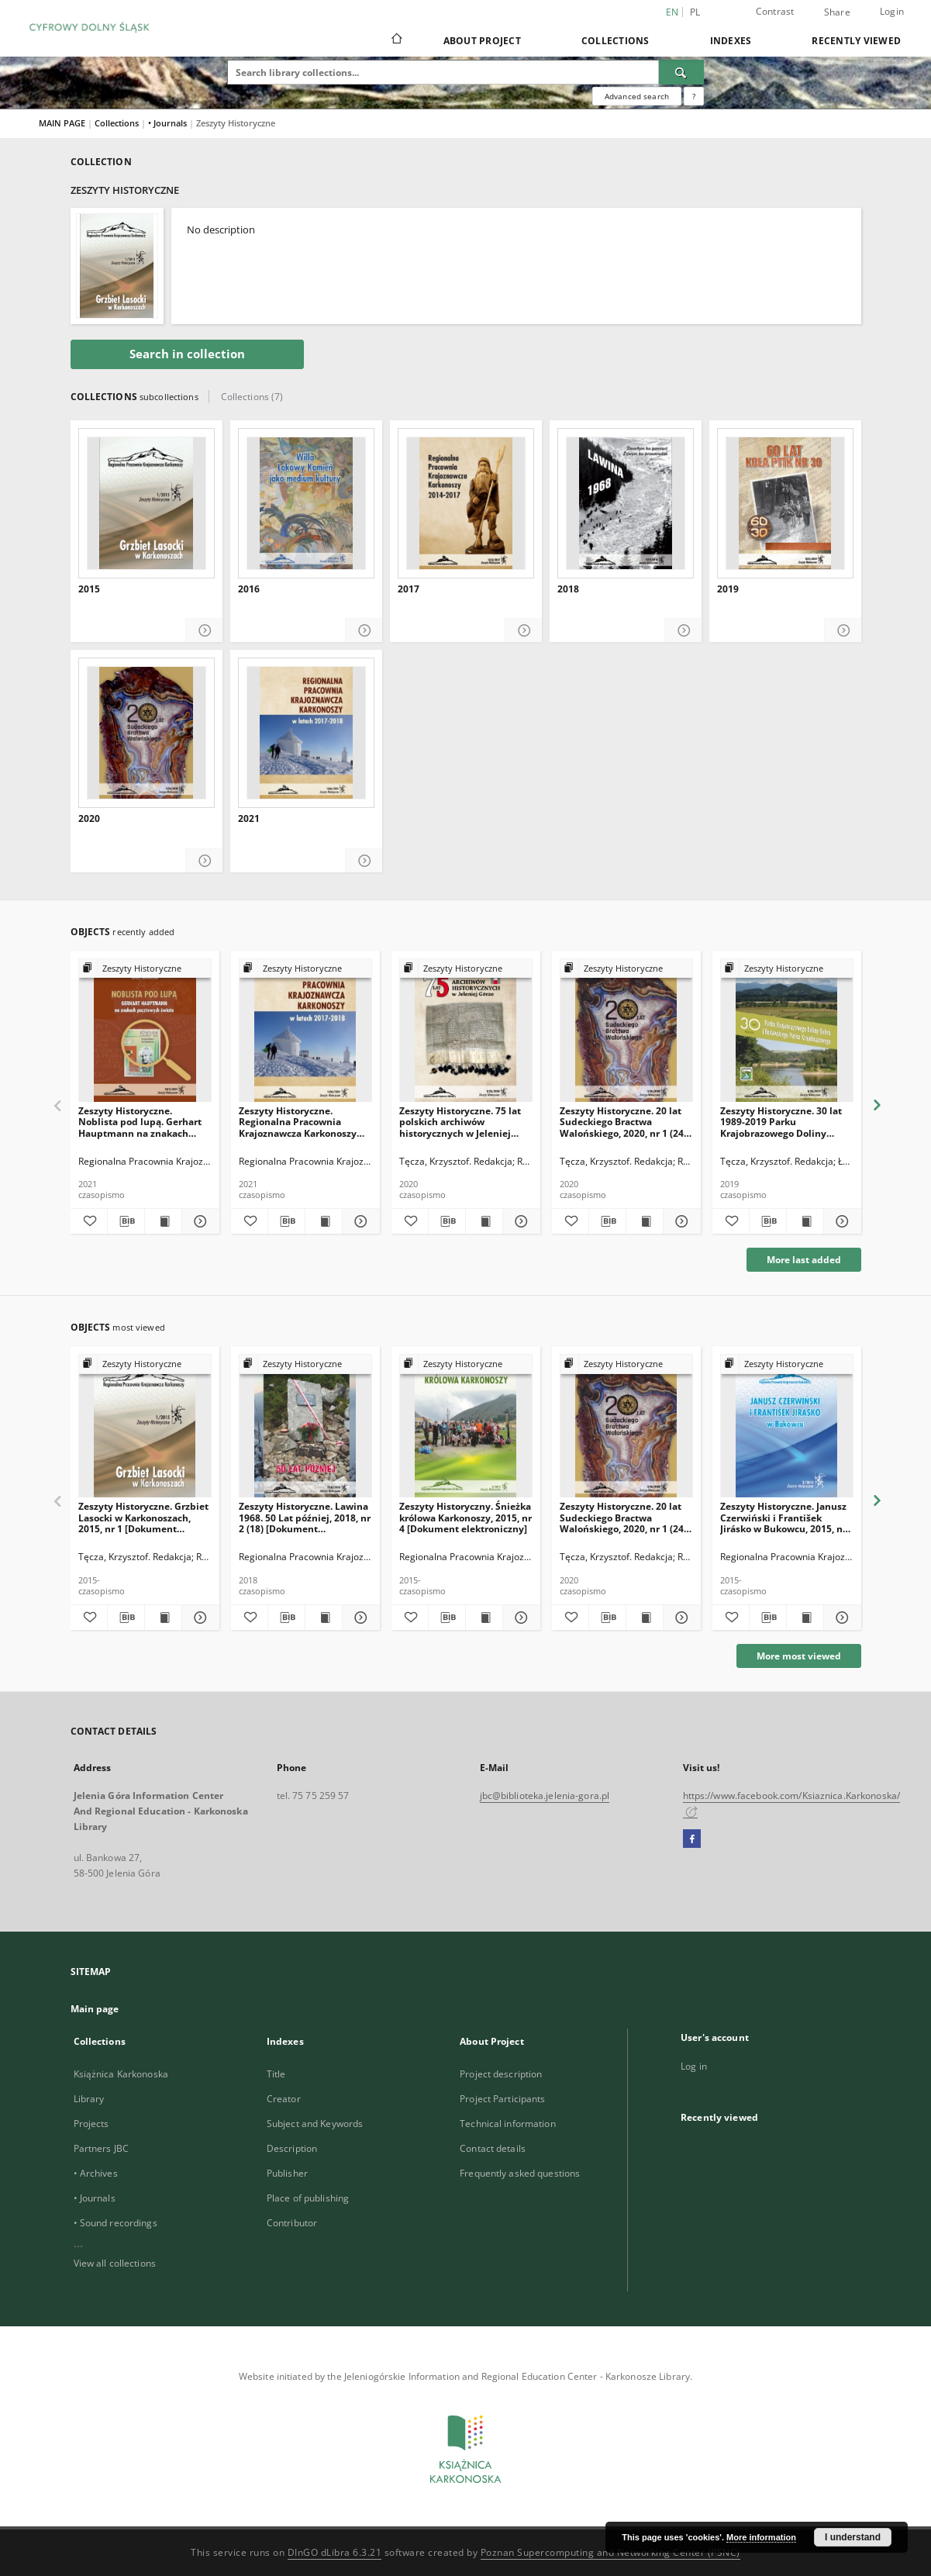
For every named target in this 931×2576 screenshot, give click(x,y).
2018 (568, 589)
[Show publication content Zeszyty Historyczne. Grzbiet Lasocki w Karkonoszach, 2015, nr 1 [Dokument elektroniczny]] (163, 1617)
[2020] (146, 732)
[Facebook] (692, 1839)
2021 (249, 818)
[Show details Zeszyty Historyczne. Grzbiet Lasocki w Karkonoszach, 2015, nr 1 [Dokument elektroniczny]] (198, 1617)
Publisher (287, 2173)
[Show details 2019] (843, 631)
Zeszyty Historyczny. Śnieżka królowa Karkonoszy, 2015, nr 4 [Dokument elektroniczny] (465, 1517)
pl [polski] (695, 12)
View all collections (115, 2263)
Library (89, 2098)
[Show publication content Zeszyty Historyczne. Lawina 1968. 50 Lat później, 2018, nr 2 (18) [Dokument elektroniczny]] (323, 1617)
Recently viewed (856, 40)
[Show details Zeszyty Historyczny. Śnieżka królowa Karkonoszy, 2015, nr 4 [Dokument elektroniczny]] (519, 1617)
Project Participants (502, 2098)
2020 (89, 818)
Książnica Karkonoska (121, 2073)
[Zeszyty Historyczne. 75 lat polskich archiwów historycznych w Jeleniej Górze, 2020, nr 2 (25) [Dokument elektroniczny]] (466, 1031)
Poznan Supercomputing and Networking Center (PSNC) (610, 2552)
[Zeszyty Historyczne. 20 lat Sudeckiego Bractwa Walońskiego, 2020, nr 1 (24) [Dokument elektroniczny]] (626, 1031)
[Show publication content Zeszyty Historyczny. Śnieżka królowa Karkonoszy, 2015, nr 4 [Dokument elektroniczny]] (484, 1617)
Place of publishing (308, 2198)
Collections (615, 40)
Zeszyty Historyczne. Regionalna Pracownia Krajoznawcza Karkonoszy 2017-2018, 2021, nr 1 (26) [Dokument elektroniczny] (299, 1121)
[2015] (146, 503)
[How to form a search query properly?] (694, 96)
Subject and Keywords (315, 2123)
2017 (408, 589)
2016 (249, 589)
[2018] (625, 503)
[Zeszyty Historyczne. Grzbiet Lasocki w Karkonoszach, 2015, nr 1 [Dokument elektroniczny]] (145, 1426)
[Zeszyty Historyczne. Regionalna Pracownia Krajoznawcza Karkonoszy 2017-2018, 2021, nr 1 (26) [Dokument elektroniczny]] (305, 1031)
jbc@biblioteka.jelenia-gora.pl (545, 1795)
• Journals (168, 123)
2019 (728, 589)
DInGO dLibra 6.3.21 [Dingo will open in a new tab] (335, 2552)
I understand (853, 2537)
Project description (501, 2073)
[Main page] (395, 40)
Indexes (731, 40)
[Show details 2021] (364, 861)
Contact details (493, 2148)
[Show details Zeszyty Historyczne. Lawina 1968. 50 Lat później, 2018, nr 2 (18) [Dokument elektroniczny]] (358, 1617)
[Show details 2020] (204, 861)
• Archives (96, 2173)
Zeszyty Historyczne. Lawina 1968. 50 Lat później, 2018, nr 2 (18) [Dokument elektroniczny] (305, 1517)
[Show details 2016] (364, 631)
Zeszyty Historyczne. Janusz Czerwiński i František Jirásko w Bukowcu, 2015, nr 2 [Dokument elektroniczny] (784, 1517)
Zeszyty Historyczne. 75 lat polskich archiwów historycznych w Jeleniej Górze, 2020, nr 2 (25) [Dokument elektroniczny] (460, 1121)
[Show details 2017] (523, 631)
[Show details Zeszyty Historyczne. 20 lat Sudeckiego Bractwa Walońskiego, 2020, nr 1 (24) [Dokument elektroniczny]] (679, 1221)
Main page (95, 2008)
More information (761, 2537)
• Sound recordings (115, 2222)
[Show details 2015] (204, 631)
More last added (804, 1259)
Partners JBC (101, 2148)
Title (276, 2073)
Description (292, 2148)
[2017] (466, 503)
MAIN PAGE (62, 123)
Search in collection (187, 354)
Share (837, 12)
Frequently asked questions (520, 2173)
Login (892, 11)
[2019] (785, 503)
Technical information (508, 2123)
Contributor (292, 2222)
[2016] (306, 503)
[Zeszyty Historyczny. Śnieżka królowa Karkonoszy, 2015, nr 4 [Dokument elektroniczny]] (466, 1426)
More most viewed (799, 1656)
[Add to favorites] (89, 1221)
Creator (284, 2098)
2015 (89, 589)
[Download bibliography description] (126, 1221)
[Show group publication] (145, 969)
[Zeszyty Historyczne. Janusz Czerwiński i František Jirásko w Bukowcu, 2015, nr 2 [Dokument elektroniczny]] (787, 1426)
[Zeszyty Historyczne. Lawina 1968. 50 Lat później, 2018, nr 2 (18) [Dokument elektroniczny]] (305, 1426)
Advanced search (637, 96)
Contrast (775, 11)
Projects (91, 2123)
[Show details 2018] (683, 631)
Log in (694, 2066)
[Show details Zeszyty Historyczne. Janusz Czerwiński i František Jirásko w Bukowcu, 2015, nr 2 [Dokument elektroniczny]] (840, 1617)
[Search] (681, 72)
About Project (482, 40)
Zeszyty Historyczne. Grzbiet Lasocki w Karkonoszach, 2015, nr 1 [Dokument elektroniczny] (143, 1517)
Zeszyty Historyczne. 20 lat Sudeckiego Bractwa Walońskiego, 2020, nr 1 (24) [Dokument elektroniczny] (623, 1121)
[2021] (306, 732)
